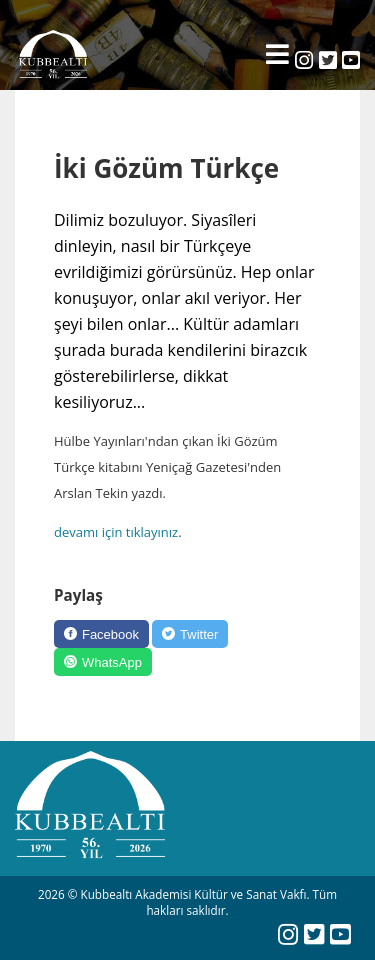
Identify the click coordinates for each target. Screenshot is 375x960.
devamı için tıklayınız (116, 532)
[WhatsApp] (103, 662)
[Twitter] (190, 634)
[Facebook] (101, 634)
